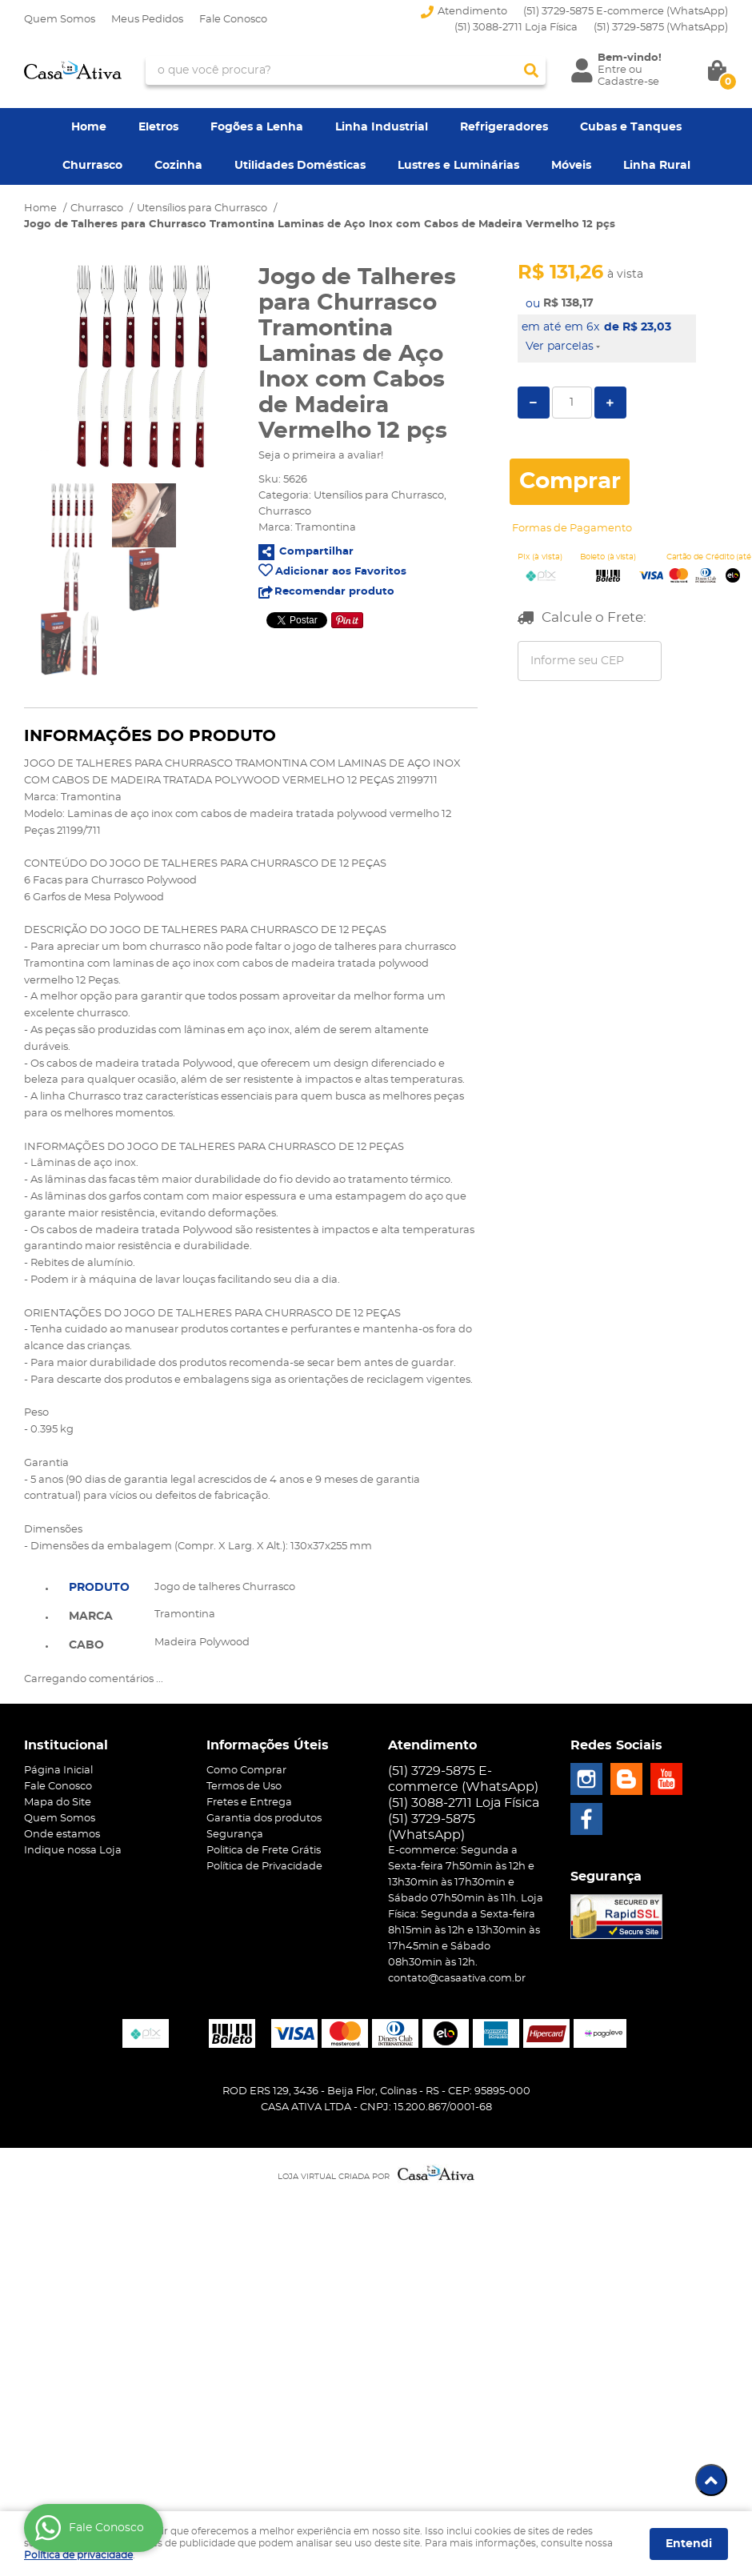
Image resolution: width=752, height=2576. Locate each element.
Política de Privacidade (264, 1866)
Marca (91, 1616)
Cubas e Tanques (631, 127)
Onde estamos (62, 1834)
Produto (99, 1587)
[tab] (99, 1586)
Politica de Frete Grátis (263, 1850)
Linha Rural (656, 165)
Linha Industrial (381, 127)
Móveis (571, 165)
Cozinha (178, 165)
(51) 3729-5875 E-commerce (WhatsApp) (625, 11)
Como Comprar (246, 1770)
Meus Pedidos (147, 19)
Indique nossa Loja (73, 1850)
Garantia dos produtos (264, 1818)
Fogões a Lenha (256, 127)
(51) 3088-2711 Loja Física (516, 27)
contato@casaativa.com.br (457, 1978)
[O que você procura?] (531, 70)
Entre (612, 70)
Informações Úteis (267, 1745)
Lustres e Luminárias (458, 165)
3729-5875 (661, 27)
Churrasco (92, 165)
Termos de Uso (244, 1786)
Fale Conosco (233, 19)
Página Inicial (58, 1770)
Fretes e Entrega (249, 1802)
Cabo (86, 1645)
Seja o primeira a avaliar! (320, 456)
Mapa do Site (57, 1802)
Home (88, 127)
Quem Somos (59, 19)
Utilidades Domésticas (300, 165)
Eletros (158, 127)
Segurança (234, 1834)
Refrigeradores (504, 127)
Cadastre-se (628, 82)
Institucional (66, 1745)
